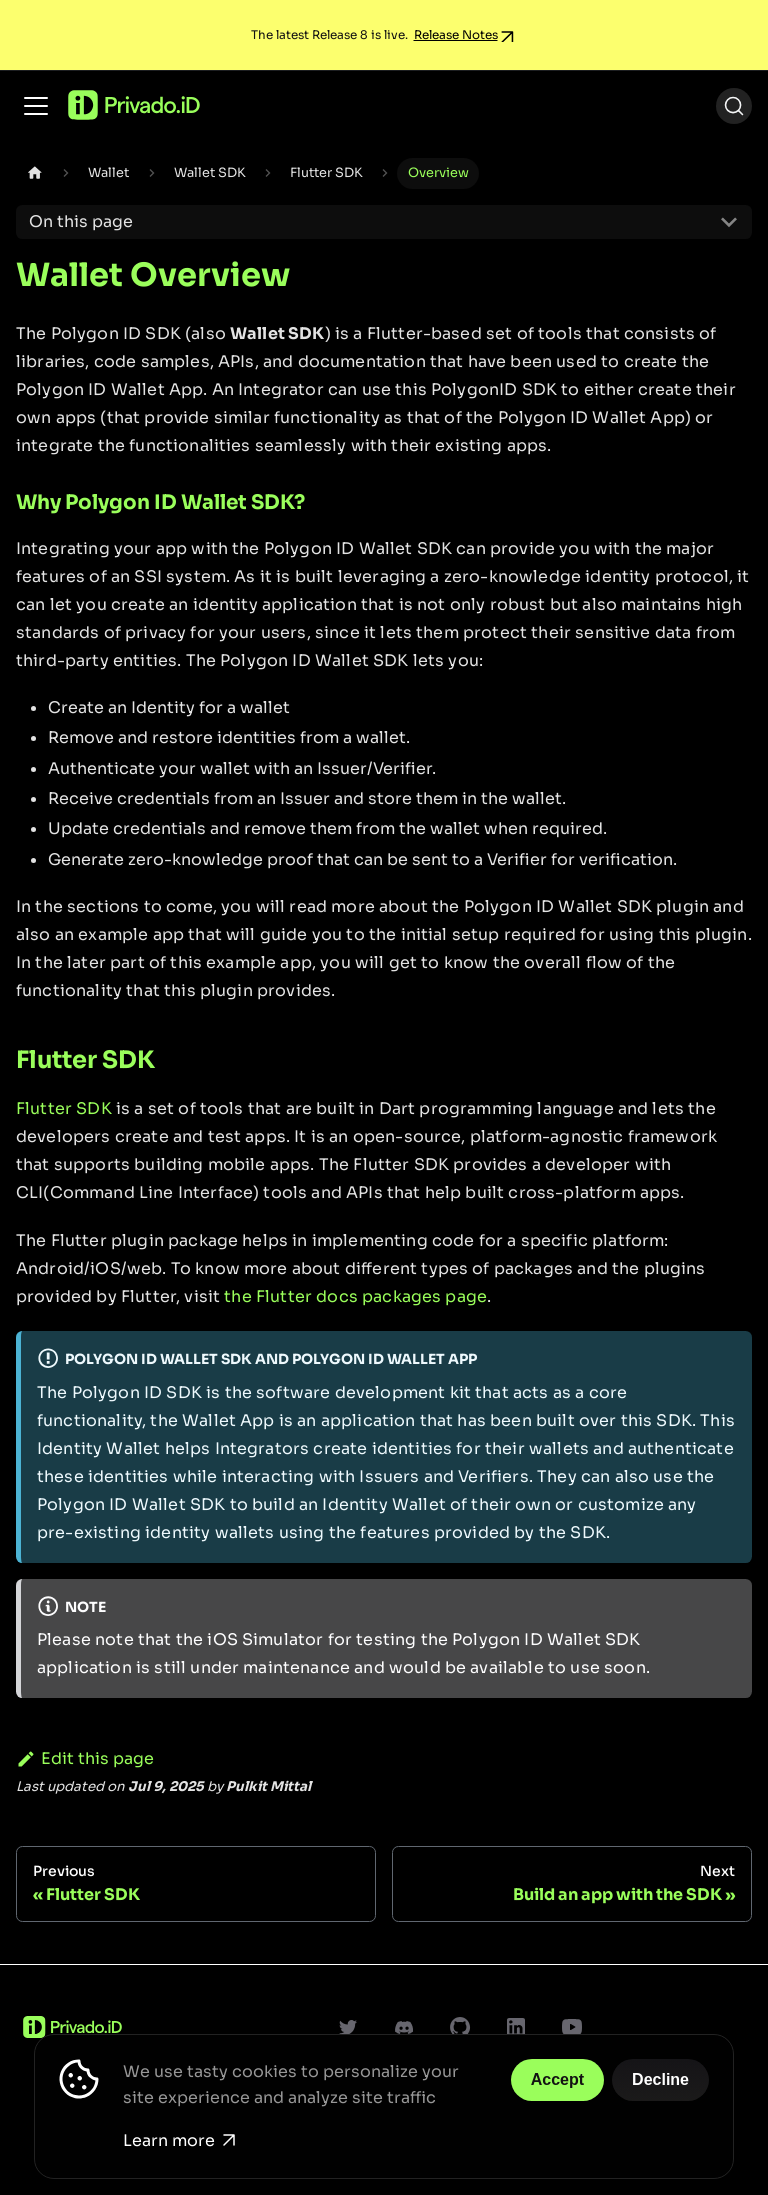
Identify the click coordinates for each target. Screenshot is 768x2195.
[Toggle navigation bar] (36, 106)
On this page (81, 221)
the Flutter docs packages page (355, 1296)
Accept (557, 2079)
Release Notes (456, 34)
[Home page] (35, 173)
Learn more (179, 2140)
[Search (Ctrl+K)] (734, 106)
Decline (660, 2079)
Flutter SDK (64, 1108)
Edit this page (85, 1758)
